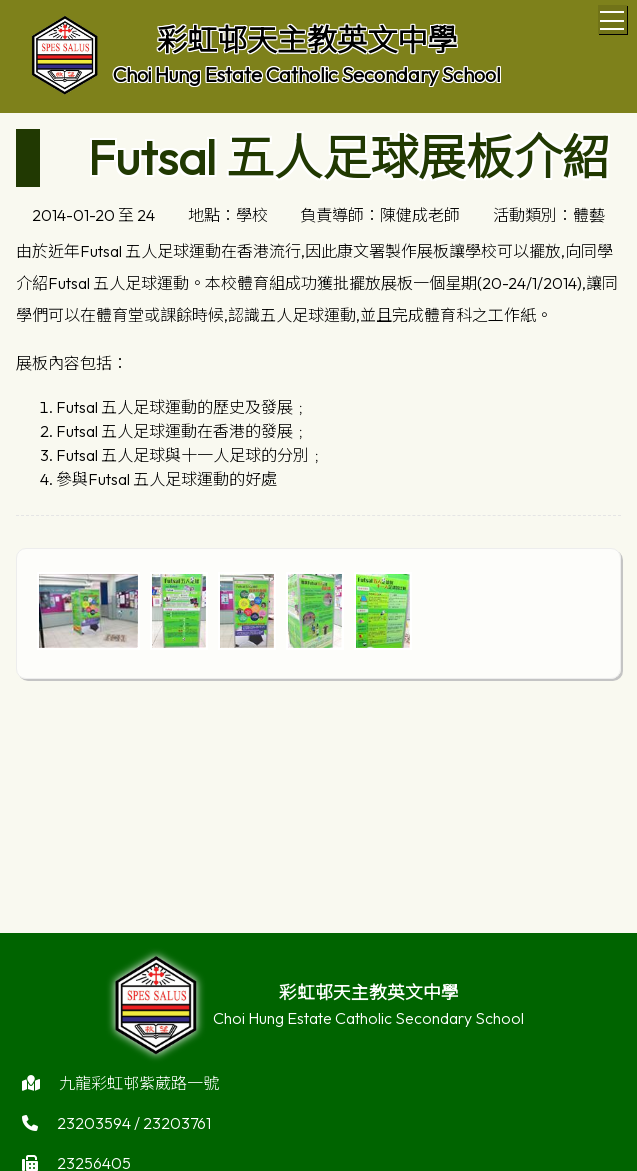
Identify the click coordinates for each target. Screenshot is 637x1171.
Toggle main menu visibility (613, 17)
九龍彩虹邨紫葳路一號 (139, 1091)
